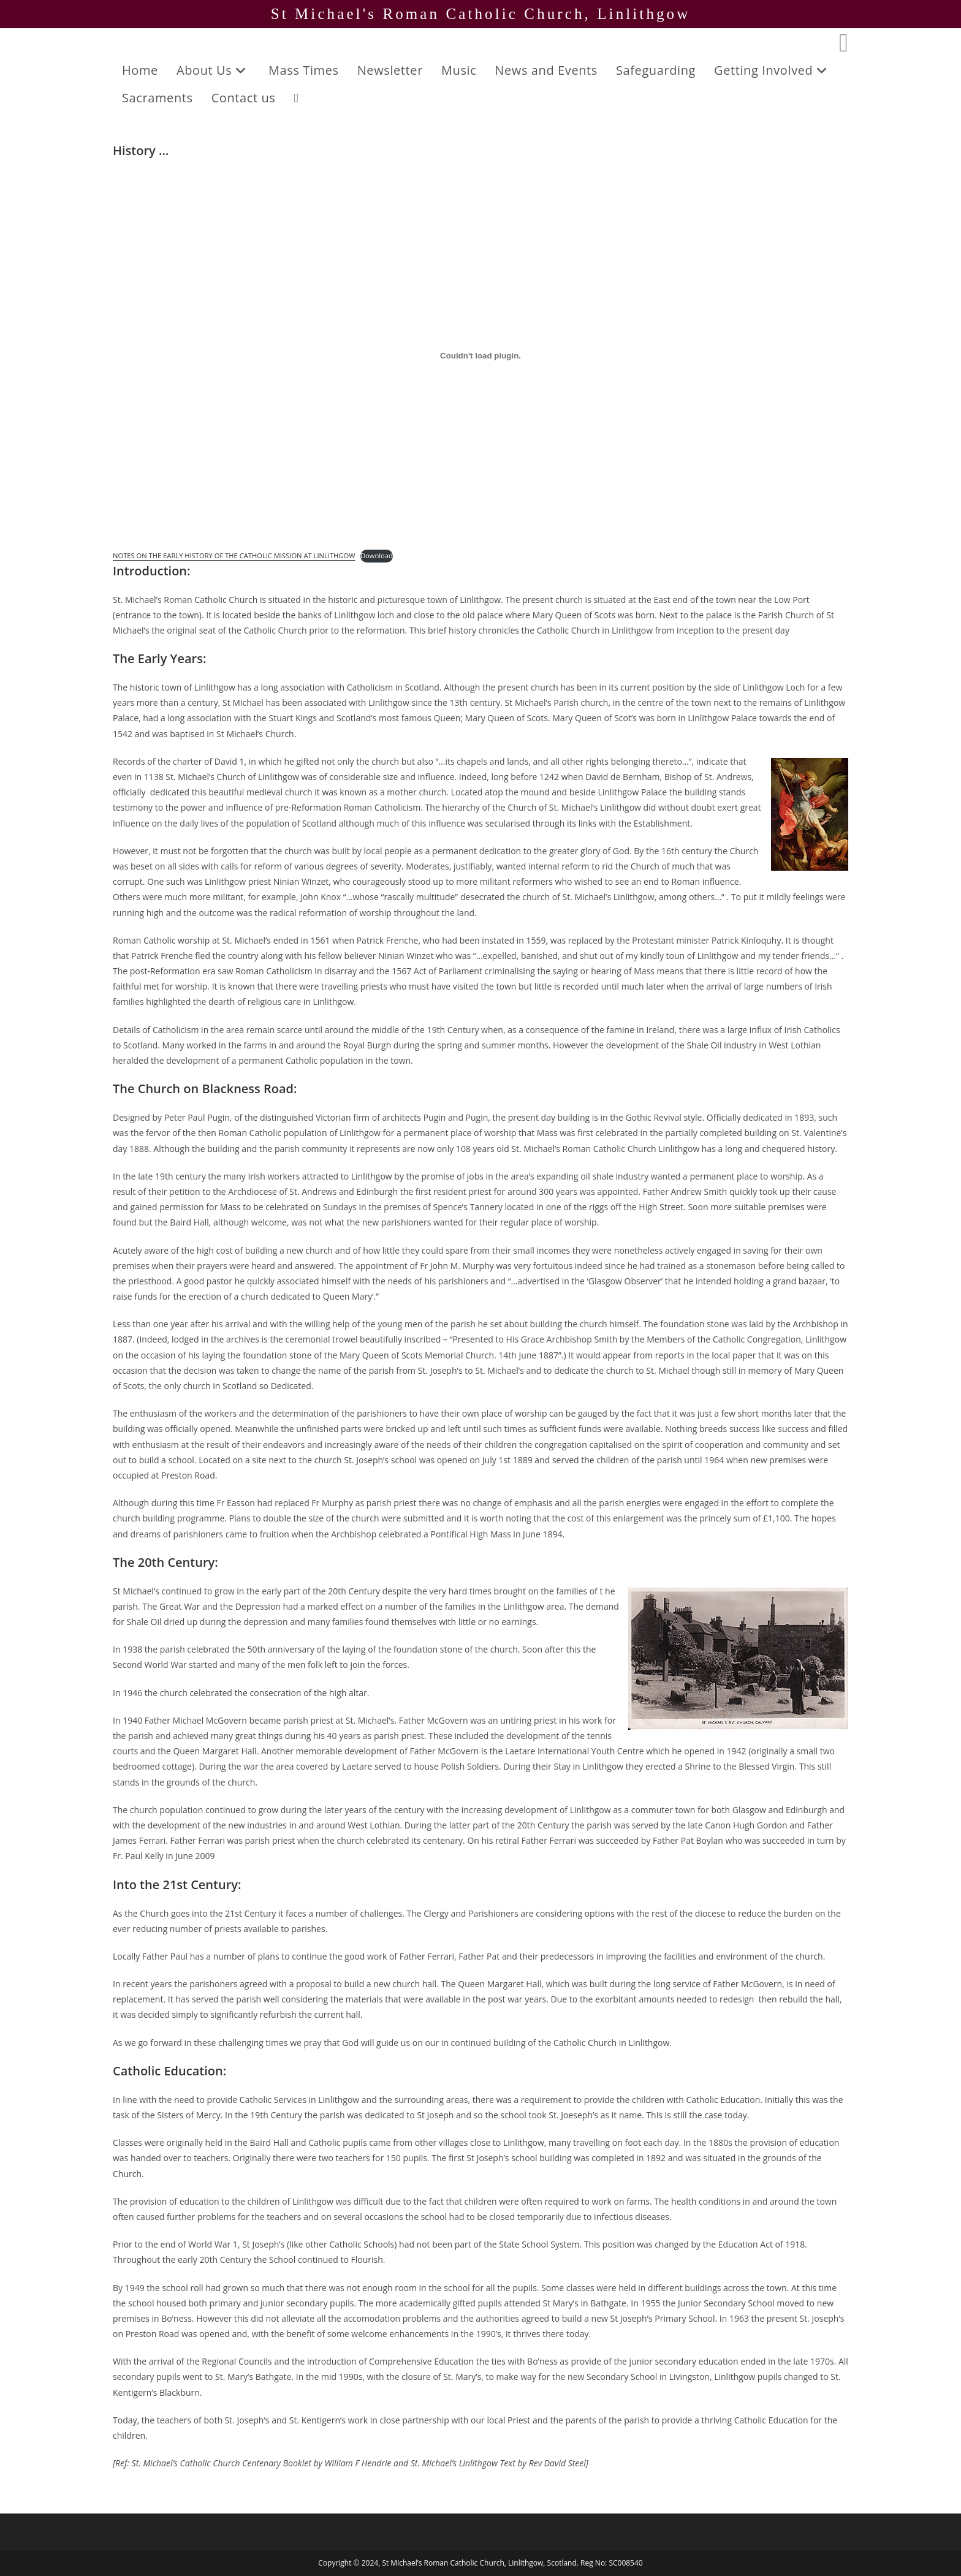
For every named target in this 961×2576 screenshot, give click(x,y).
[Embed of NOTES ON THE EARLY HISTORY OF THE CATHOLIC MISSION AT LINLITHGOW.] (480, 355)
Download (376, 555)
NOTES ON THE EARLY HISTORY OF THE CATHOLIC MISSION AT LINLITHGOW (234, 555)
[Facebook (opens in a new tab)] (843, 42)
